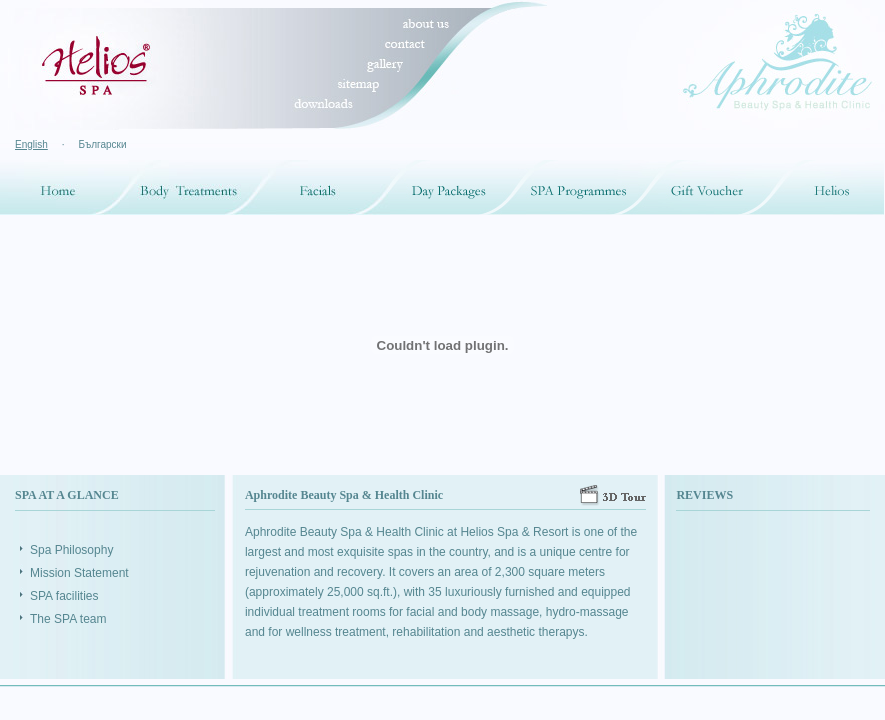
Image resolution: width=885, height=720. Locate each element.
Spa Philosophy (71, 550)
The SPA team (68, 619)
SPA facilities (64, 596)
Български (102, 144)
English (31, 144)
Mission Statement (79, 573)
